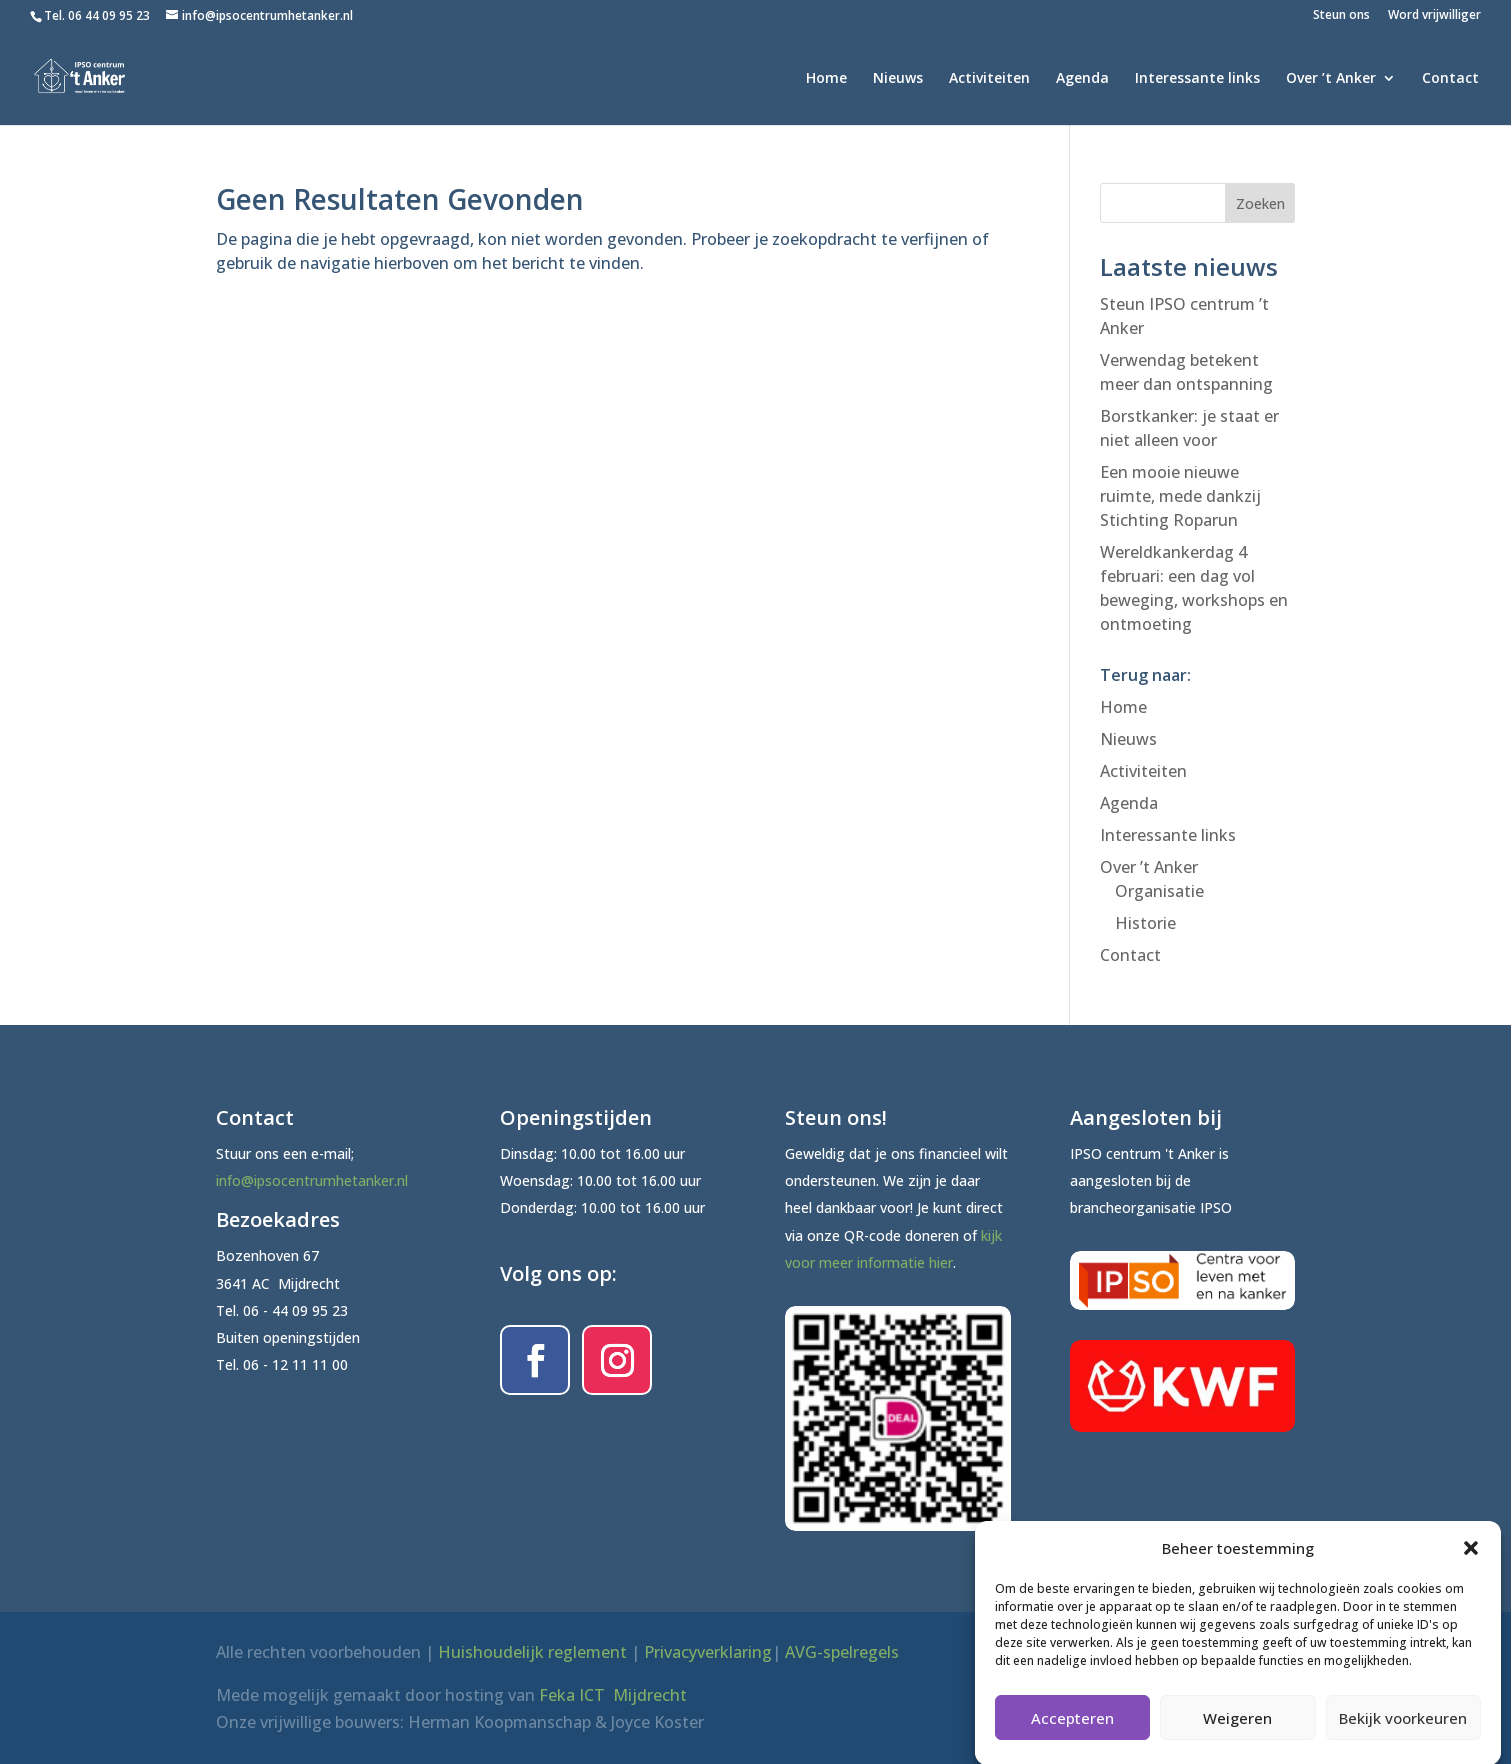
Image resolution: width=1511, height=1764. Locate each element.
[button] (1471, 1565)
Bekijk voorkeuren (1403, 1734)
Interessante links (1197, 79)
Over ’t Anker (1331, 79)
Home (826, 79)
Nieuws (898, 79)
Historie (1145, 923)
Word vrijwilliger (1434, 16)
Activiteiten (989, 79)
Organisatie (1159, 891)
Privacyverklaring (708, 1652)
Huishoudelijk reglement (532, 1652)
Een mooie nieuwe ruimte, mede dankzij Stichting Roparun (1180, 496)
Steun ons (1341, 16)
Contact (1450, 79)
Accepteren (1072, 1734)
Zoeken (1260, 203)
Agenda (1082, 79)
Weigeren (1237, 1734)
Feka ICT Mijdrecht (613, 1695)
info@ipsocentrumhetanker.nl (312, 1180)
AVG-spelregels (842, 1652)
